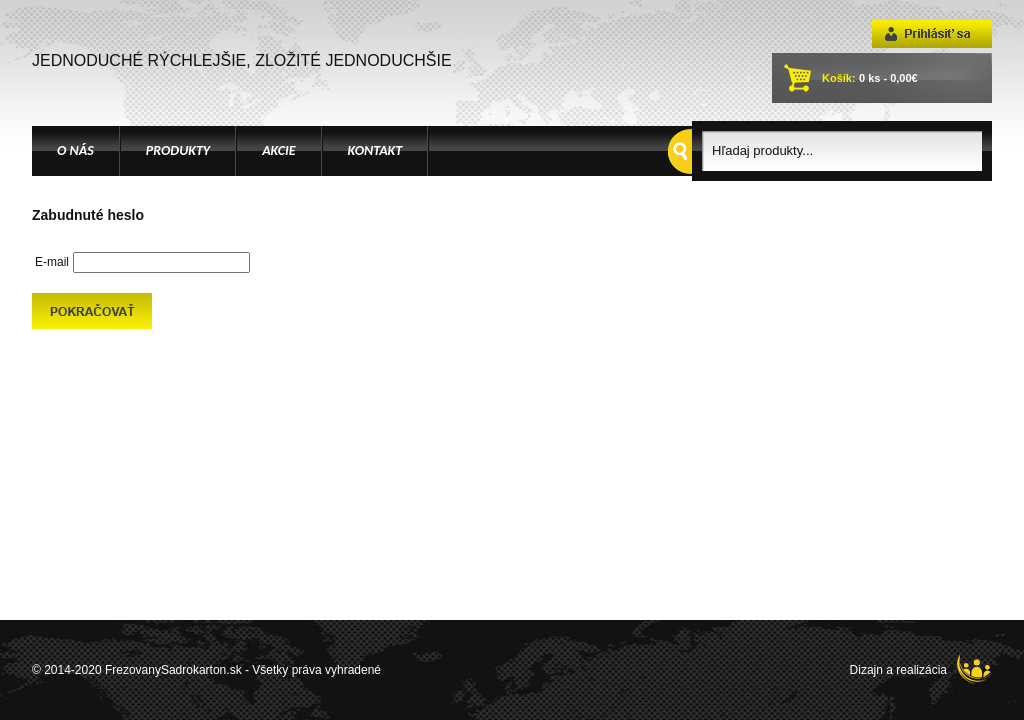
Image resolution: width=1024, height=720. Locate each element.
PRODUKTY (178, 150)
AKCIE (278, 150)
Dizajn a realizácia (921, 669)
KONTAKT (375, 150)
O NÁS (75, 150)
